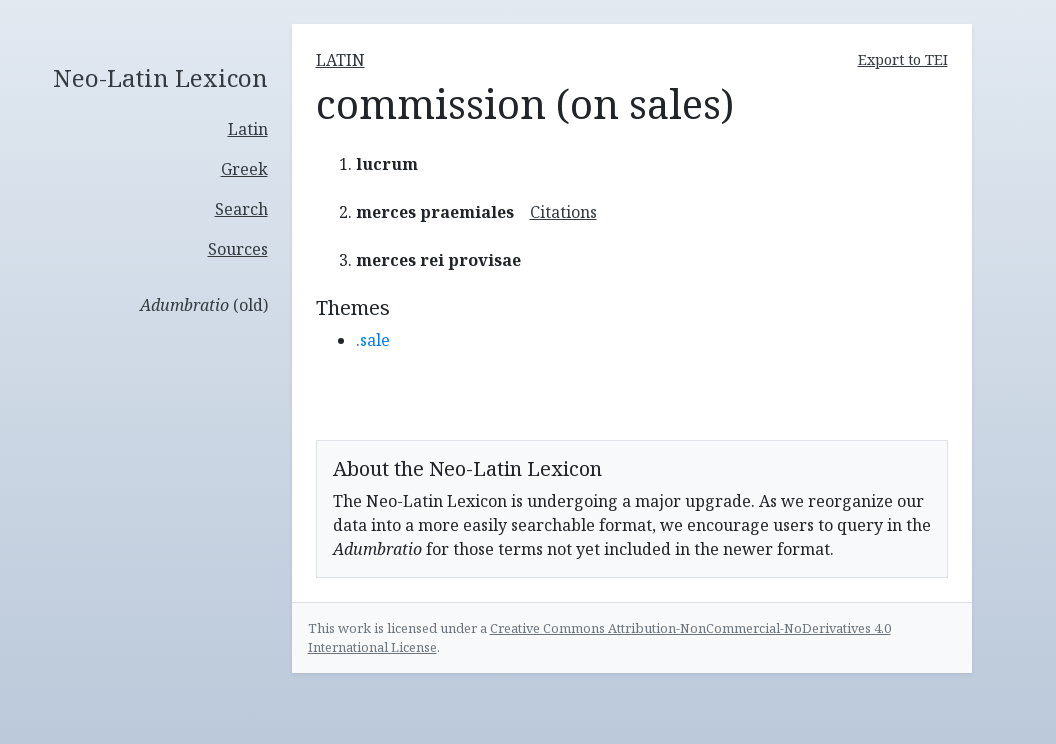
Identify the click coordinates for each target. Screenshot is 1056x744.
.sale (373, 340)
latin (340, 60)
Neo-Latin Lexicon (160, 78)
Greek (244, 169)
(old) (204, 305)
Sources (238, 249)
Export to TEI (903, 59)
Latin (248, 129)
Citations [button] (563, 212)
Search (241, 209)
